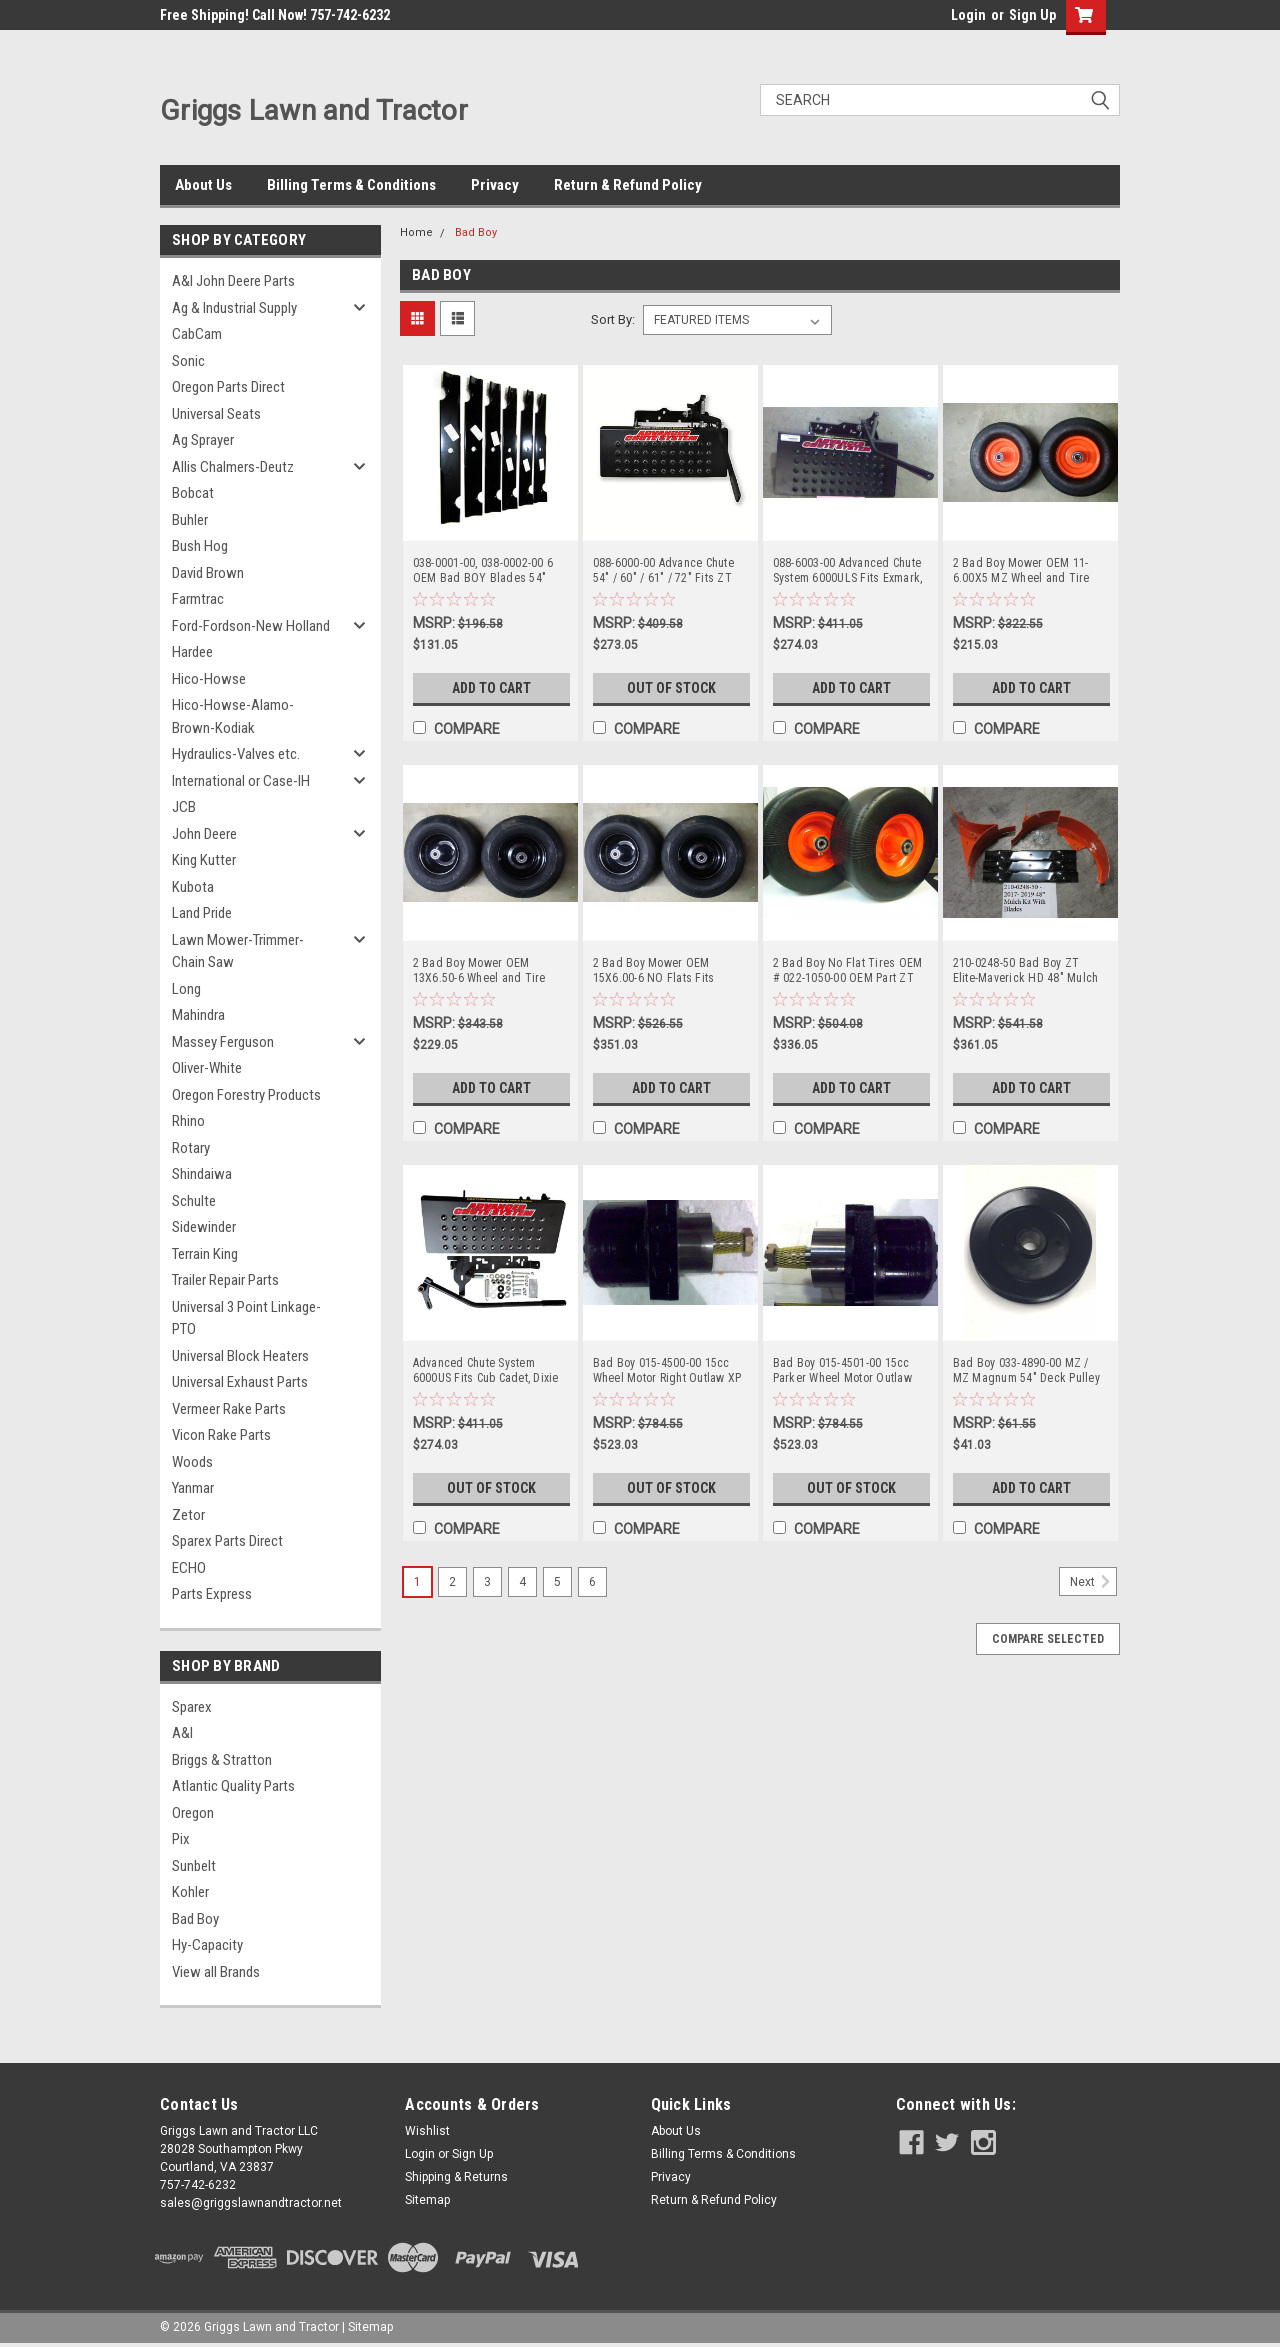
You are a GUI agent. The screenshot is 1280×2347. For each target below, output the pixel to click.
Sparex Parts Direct (227, 1541)
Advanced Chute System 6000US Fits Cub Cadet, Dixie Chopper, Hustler (486, 1371)
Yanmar (193, 1488)
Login (968, 15)
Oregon (193, 1813)
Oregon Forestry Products (246, 1095)
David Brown (208, 573)
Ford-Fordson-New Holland (251, 626)
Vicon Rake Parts (221, 1435)
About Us (203, 185)
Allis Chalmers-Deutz (233, 467)
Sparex (192, 1707)
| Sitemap (367, 2327)
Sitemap (427, 2200)
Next (1093, 1582)
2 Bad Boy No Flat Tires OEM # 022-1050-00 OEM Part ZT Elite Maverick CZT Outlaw (848, 971)
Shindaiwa (202, 1174)
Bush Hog (200, 546)
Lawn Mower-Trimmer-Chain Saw (238, 951)
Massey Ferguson (223, 1042)
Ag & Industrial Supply (234, 308)
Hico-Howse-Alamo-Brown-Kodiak (233, 716)
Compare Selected (1048, 1639)
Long (186, 989)
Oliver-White (207, 1068)
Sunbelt (194, 1866)
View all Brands (216, 1972)
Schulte (194, 1201)
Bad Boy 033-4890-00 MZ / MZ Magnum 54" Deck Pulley (1026, 1370)
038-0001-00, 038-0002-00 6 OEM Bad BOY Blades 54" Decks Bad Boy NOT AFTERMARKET (483, 571)
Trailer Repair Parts (225, 1280)
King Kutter (204, 860)
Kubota (193, 887)
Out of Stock (671, 688)
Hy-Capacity (207, 1945)
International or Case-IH (241, 781)
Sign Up (1032, 15)
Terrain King (205, 1254)
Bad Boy (195, 1919)
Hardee (192, 652)
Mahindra (198, 1015)
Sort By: (613, 319)
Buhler (190, 520)
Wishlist (427, 2131)
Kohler (190, 1892)
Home (416, 232)
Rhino (188, 1121)
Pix (181, 1839)
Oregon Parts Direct (228, 387)
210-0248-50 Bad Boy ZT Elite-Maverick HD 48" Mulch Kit (1026, 971)
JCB (184, 807)
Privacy (495, 185)
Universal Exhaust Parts (240, 1382)
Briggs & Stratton (222, 1760)
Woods (192, 1462)
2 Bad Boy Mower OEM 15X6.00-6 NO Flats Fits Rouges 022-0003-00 (654, 971)
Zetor (188, 1515)
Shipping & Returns (456, 2177)
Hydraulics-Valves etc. (236, 754)
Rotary (191, 1148)
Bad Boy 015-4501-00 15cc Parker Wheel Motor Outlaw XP (842, 1371)
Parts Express (212, 1594)
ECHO (189, 1568)
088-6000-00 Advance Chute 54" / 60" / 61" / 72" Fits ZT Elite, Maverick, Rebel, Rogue (666, 571)
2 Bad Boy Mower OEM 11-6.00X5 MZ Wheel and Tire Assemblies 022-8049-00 (1021, 571)
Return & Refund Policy (628, 185)
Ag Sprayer (203, 440)
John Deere (204, 834)
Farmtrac (198, 599)
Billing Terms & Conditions (351, 185)
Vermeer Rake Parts (229, 1409)
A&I (182, 1733)
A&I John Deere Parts (233, 281)
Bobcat (193, 493)
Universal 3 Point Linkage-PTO (246, 1318)
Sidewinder (204, 1227)
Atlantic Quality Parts (233, 1786)
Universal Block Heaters (240, 1356)
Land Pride (202, 913)
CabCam (197, 334)
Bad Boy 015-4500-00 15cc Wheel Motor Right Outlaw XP (667, 1370)
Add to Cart (491, 688)
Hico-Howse (209, 679)
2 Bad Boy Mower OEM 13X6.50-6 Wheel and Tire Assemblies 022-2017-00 (479, 971)
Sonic (188, 361)
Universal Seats (216, 414)
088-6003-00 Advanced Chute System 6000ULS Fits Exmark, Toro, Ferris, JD (848, 571)
